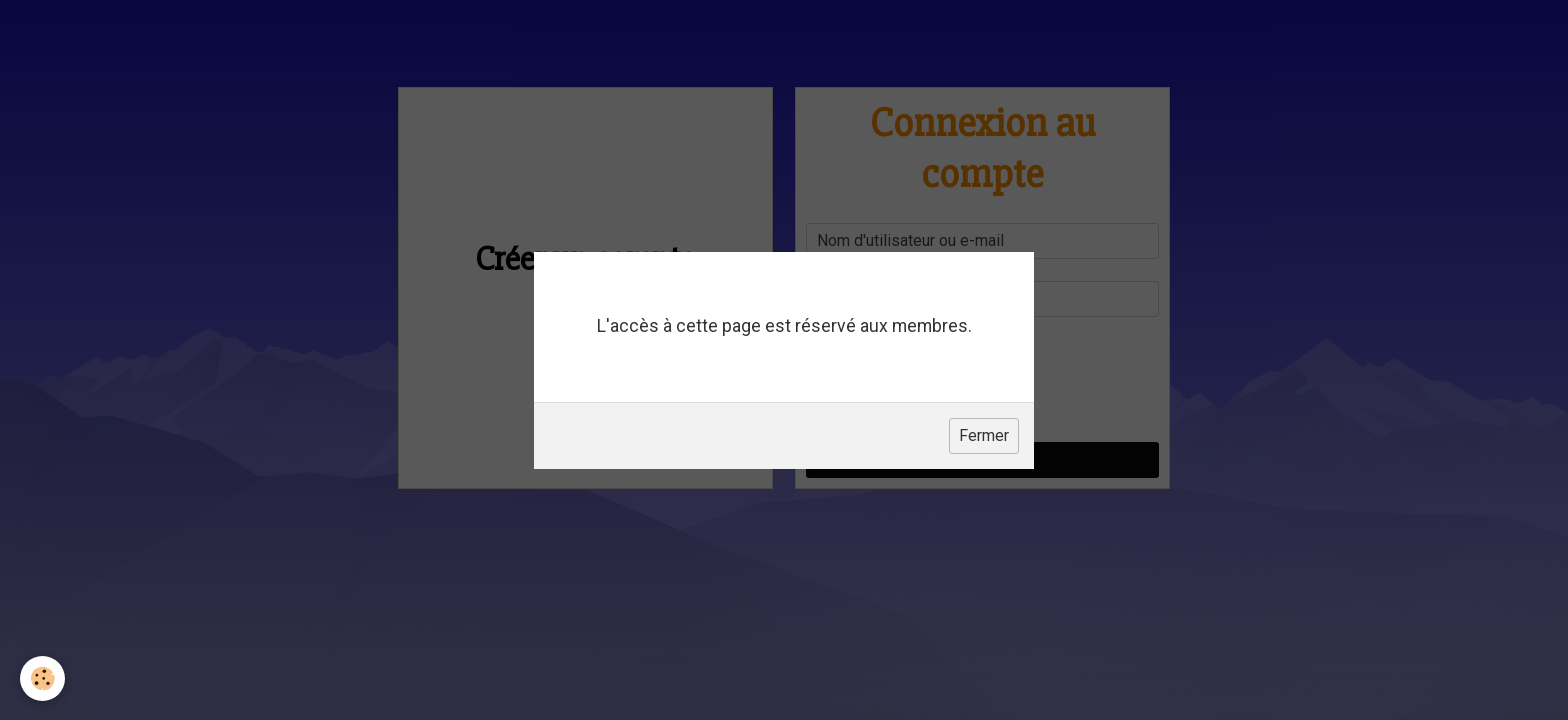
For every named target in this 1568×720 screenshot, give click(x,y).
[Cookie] (42, 678)
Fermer (984, 435)
